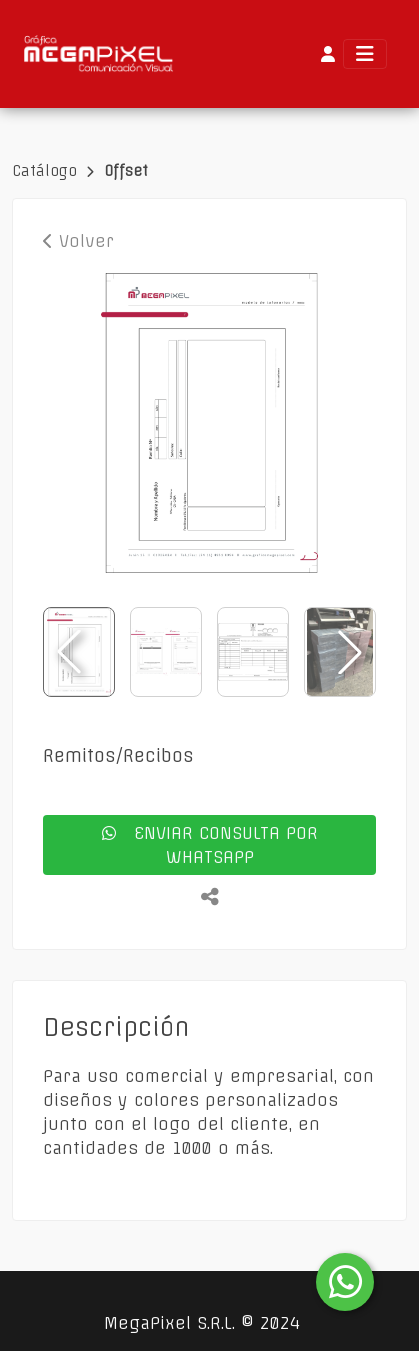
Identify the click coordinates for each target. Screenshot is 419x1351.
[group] (209, 423)
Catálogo (47, 171)
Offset (126, 171)
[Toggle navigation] (365, 54)
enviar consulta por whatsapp (210, 845)
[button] (350, 652)
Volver (78, 241)
